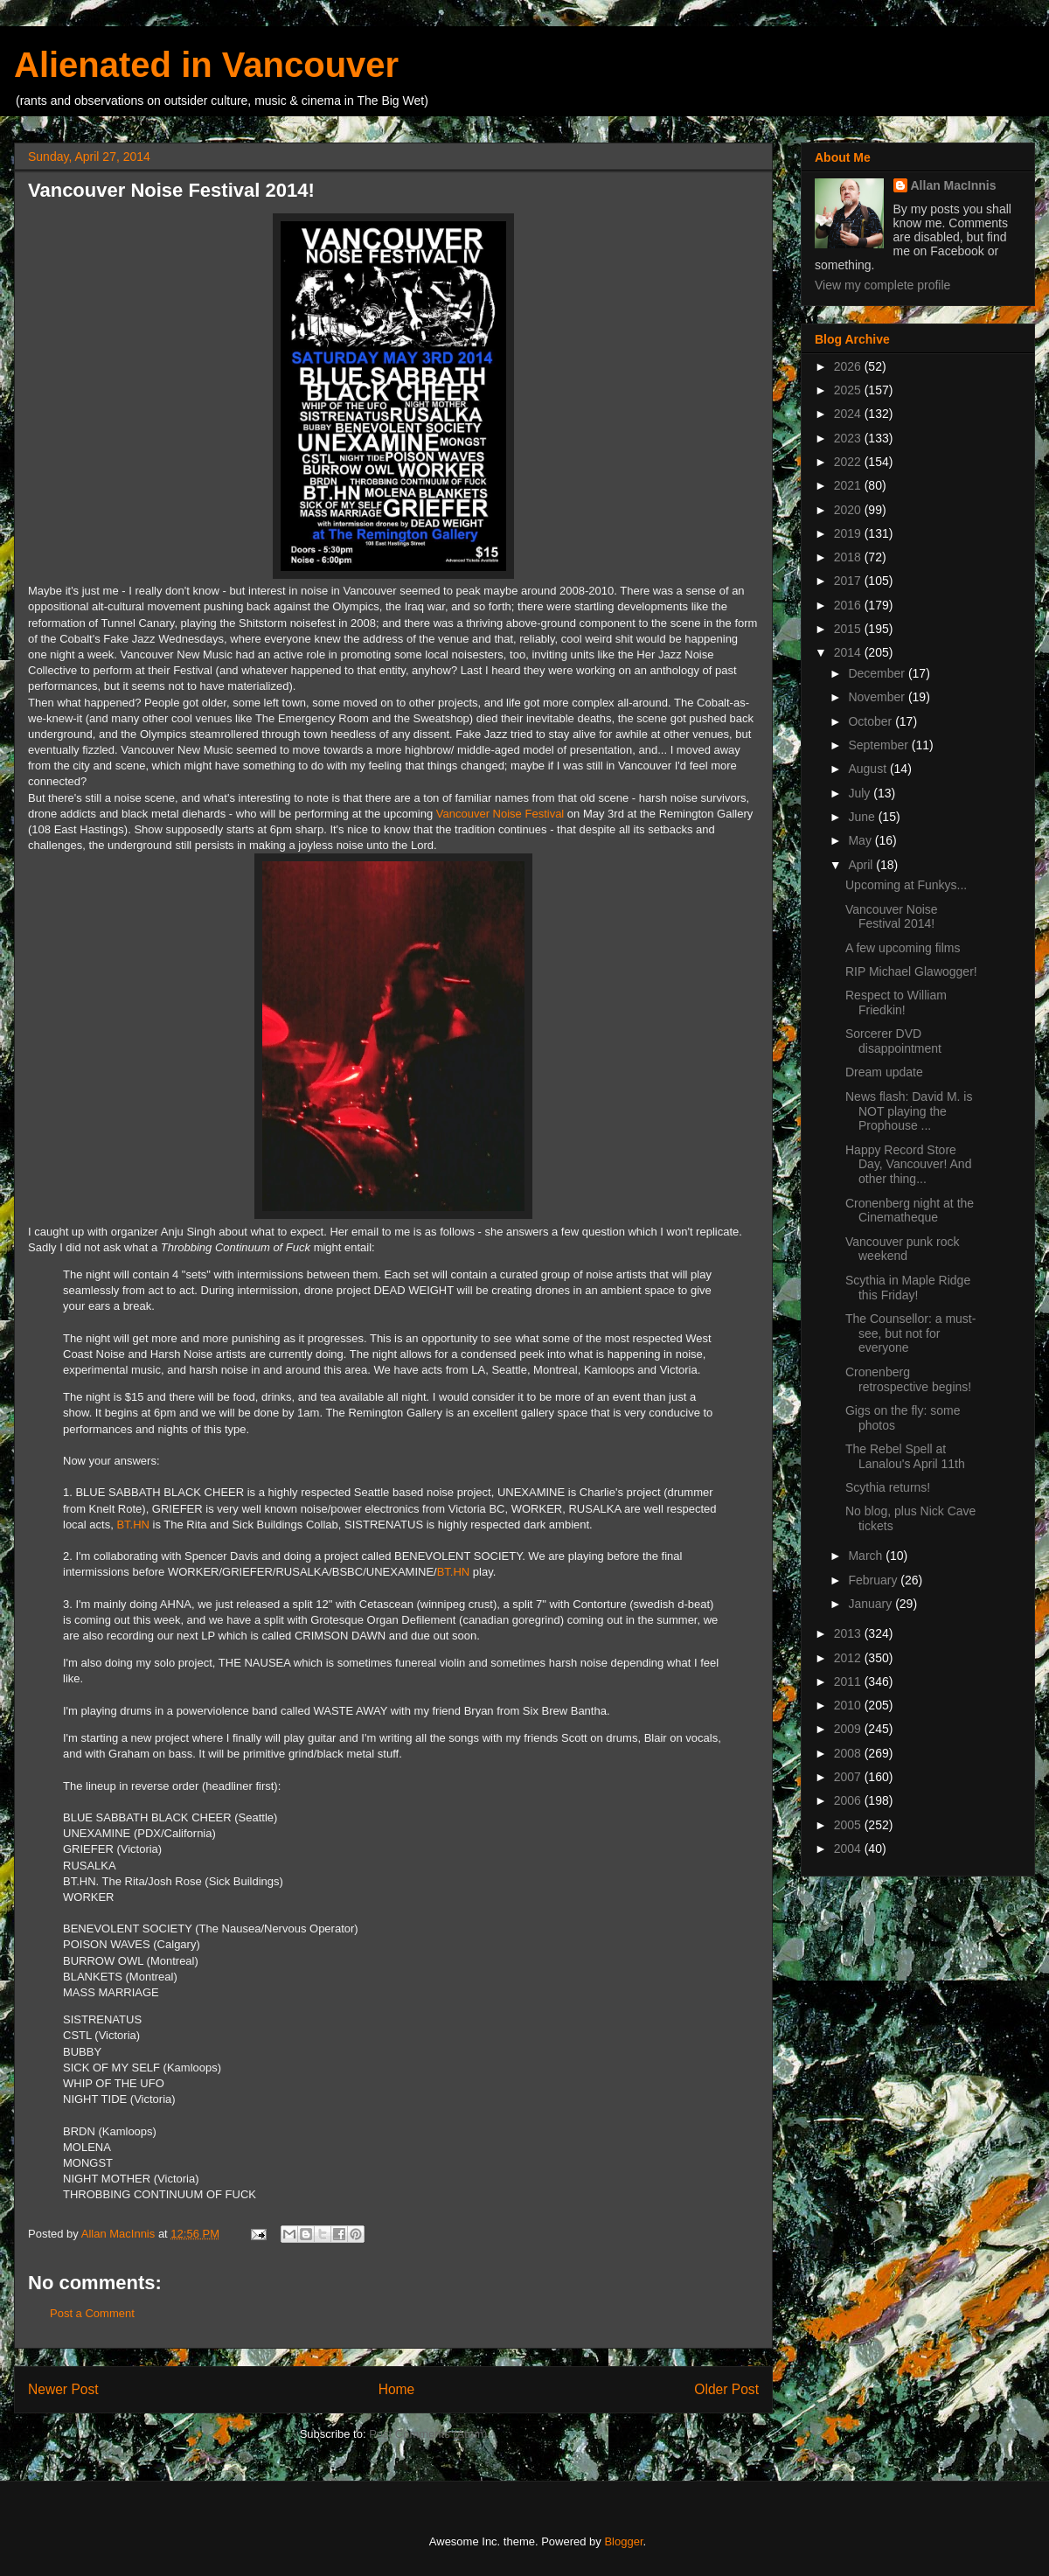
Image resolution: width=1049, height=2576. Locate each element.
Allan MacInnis (954, 185)
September (879, 745)
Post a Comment (92, 2313)
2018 (849, 557)
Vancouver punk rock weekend (902, 1249)
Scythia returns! (887, 1487)
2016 (849, 605)
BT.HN (132, 1524)
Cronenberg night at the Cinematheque (909, 1210)
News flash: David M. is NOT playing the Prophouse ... (908, 1111)
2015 (849, 629)
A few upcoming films (903, 948)
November (877, 697)
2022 (849, 462)
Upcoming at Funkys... (906, 885)
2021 (849, 485)
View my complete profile (882, 285)
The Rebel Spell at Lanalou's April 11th (905, 1456)
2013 (849, 1633)
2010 (849, 1705)
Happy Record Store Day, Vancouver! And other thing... (908, 1165)
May (861, 840)
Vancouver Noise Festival (500, 813)
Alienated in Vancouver (206, 64)
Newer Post (63, 2389)
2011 (849, 1681)
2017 (849, 581)
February (874, 1580)
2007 (849, 1777)
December (877, 673)
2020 (849, 510)
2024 (849, 414)
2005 (849, 1825)
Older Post (726, 2389)
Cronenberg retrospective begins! (908, 1379)
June (863, 817)
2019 (849, 533)
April (862, 865)
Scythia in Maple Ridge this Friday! (907, 1287)
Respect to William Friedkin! (896, 1002)
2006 (849, 1800)
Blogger (623, 2541)
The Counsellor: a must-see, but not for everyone (910, 1333)
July (860, 793)
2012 (849, 1658)
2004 (849, 1848)
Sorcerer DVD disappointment (893, 1041)
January (871, 1604)
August (868, 769)
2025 (849, 390)
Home (397, 2389)
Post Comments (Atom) (428, 2433)
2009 (849, 1729)
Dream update (884, 1072)
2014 (849, 652)
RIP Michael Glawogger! (911, 971)
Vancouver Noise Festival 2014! (891, 916)
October (871, 721)
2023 (849, 438)
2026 (849, 366)
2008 (849, 1753)
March (867, 1556)
